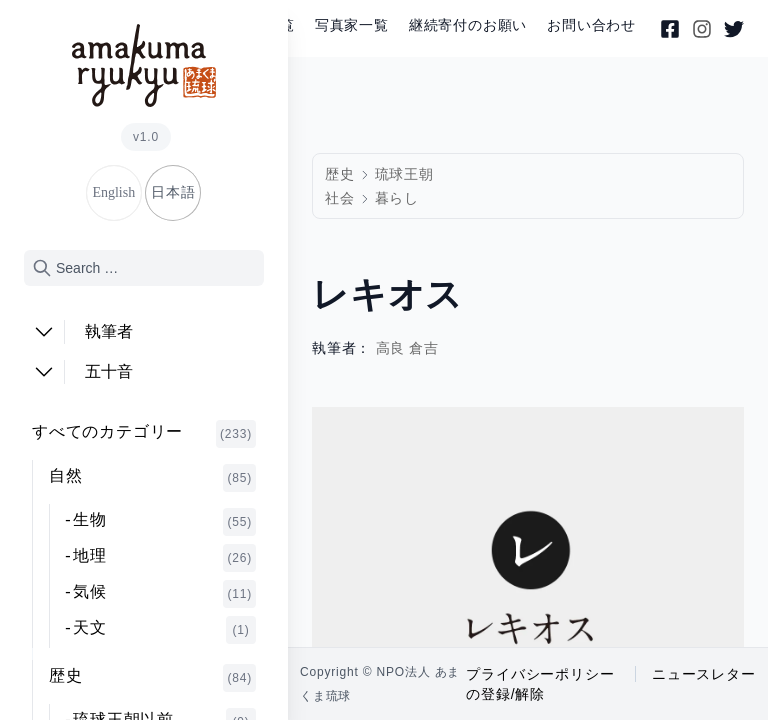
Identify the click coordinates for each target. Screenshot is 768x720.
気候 (164, 594)
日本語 (173, 192)
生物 (164, 522)
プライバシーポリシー (540, 674)
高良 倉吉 (408, 348)
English (113, 192)
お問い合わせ (591, 25)
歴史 (152, 678)
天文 (164, 630)
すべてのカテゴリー (144, 434)
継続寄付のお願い (468, 25)
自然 (152, 478)
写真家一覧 (352, 25)
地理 (164, 558)
